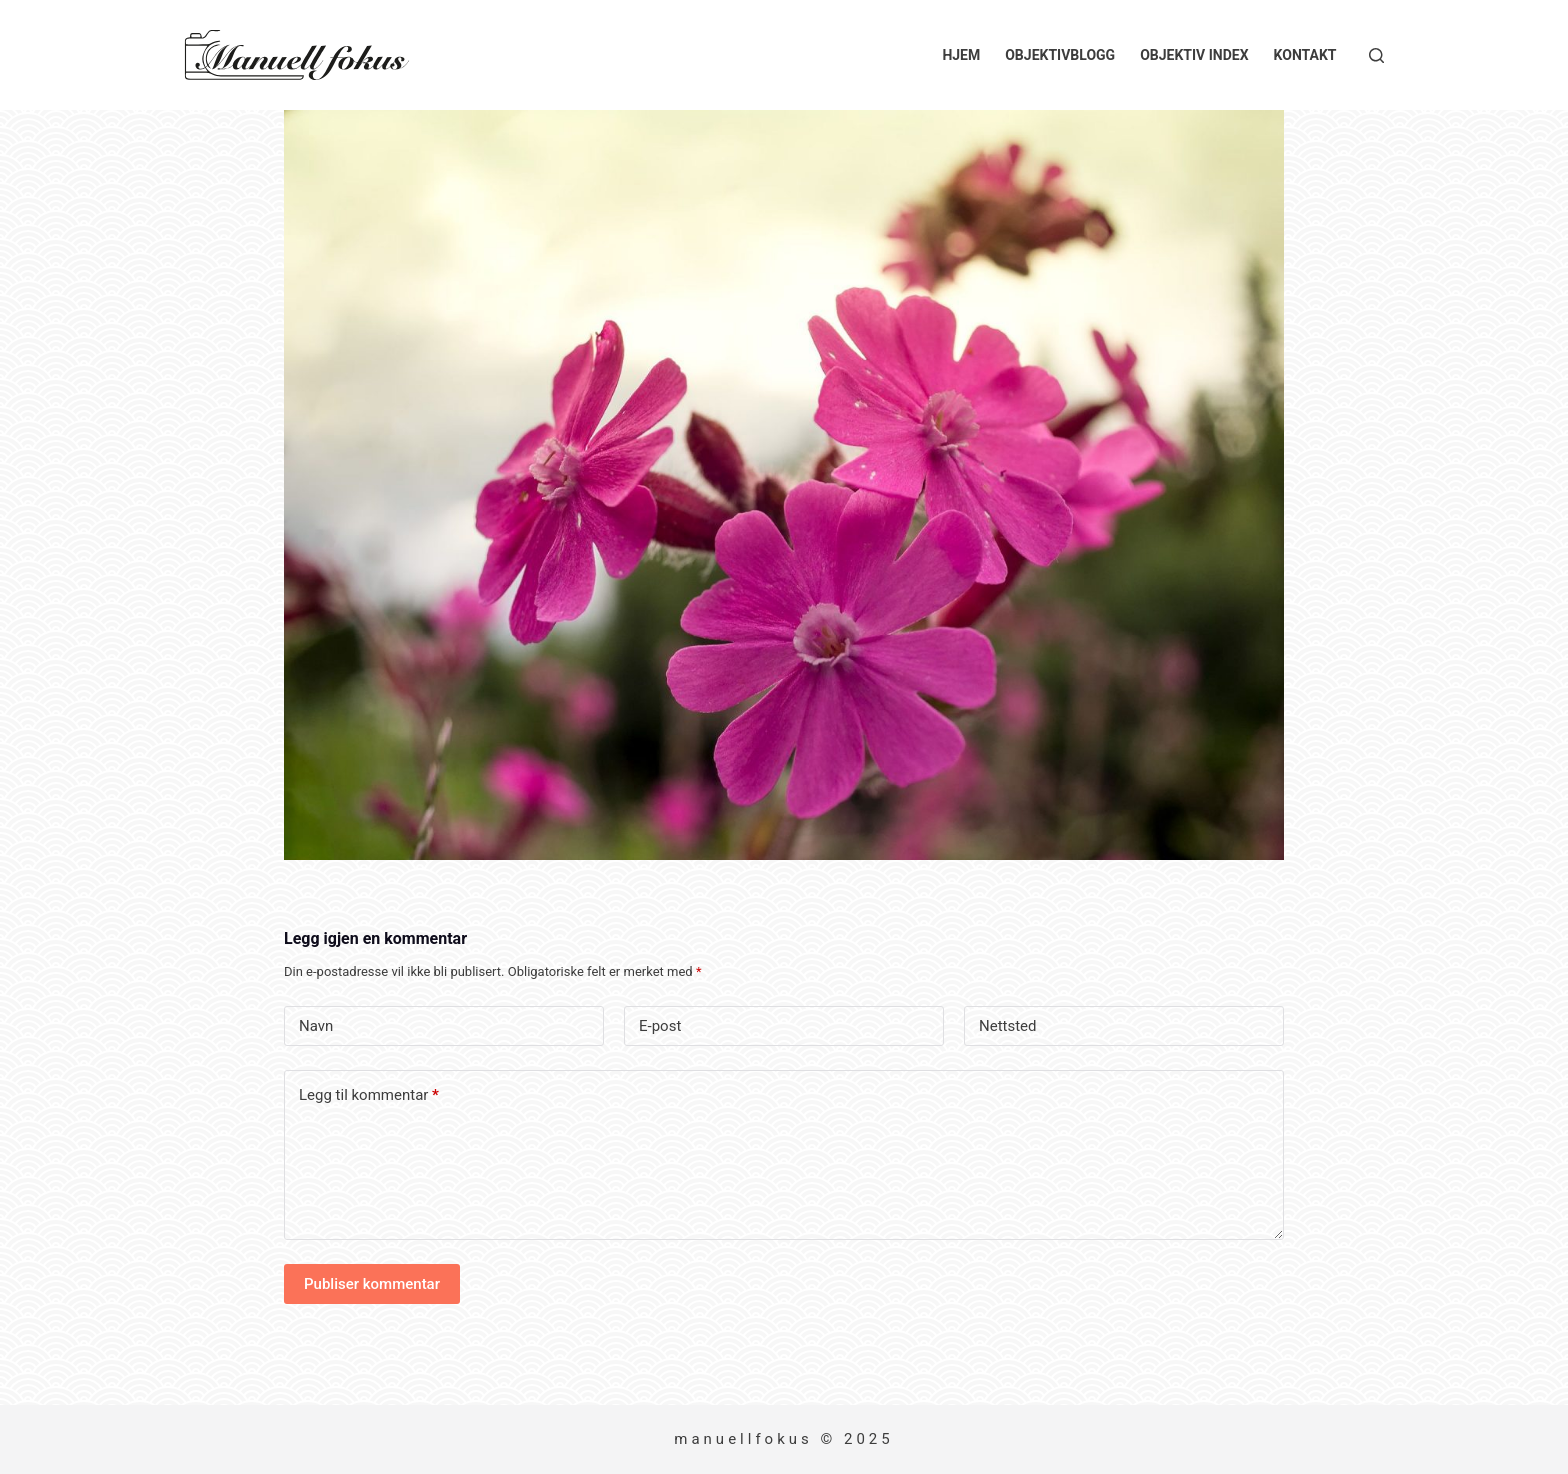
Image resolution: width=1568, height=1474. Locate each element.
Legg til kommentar (369, 1095)
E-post (660, 1026)
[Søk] (1376, 55)
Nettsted (1008, 1026)
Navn (316, 1026)
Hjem (961, 55)
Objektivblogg (1060, 55)
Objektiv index (1194, 55)
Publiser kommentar (372, 1284)
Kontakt (1305, 55)
